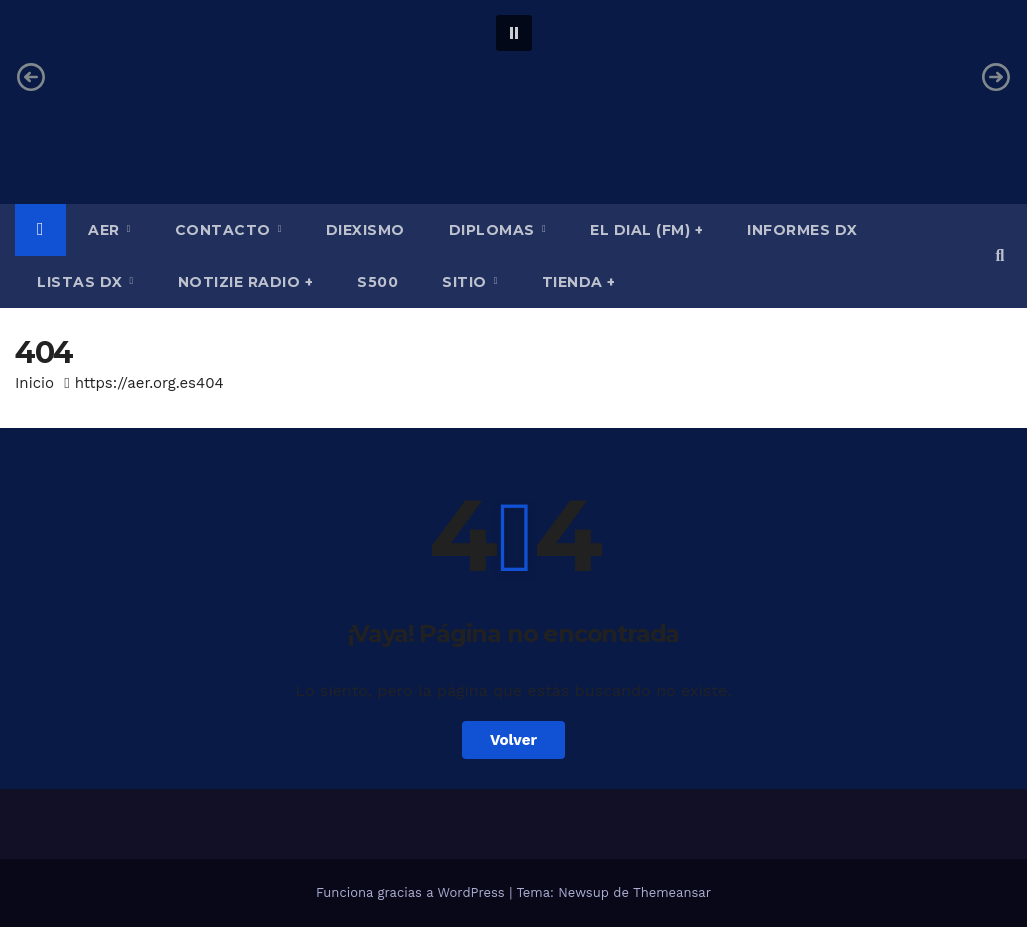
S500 (377, 282)
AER (106, 230)
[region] (513, 77)
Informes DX (802, 230)
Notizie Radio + (246, 282)
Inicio (34, 383)
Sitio (466, 282)
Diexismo (365, 230)
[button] (514, 33)
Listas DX (82, 282)
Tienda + (579, 282)
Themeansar (672, 892)
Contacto (225, 230)
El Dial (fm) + (646, 230)
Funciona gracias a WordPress (412, 892)
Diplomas (494, 230)
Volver (513, 740)
